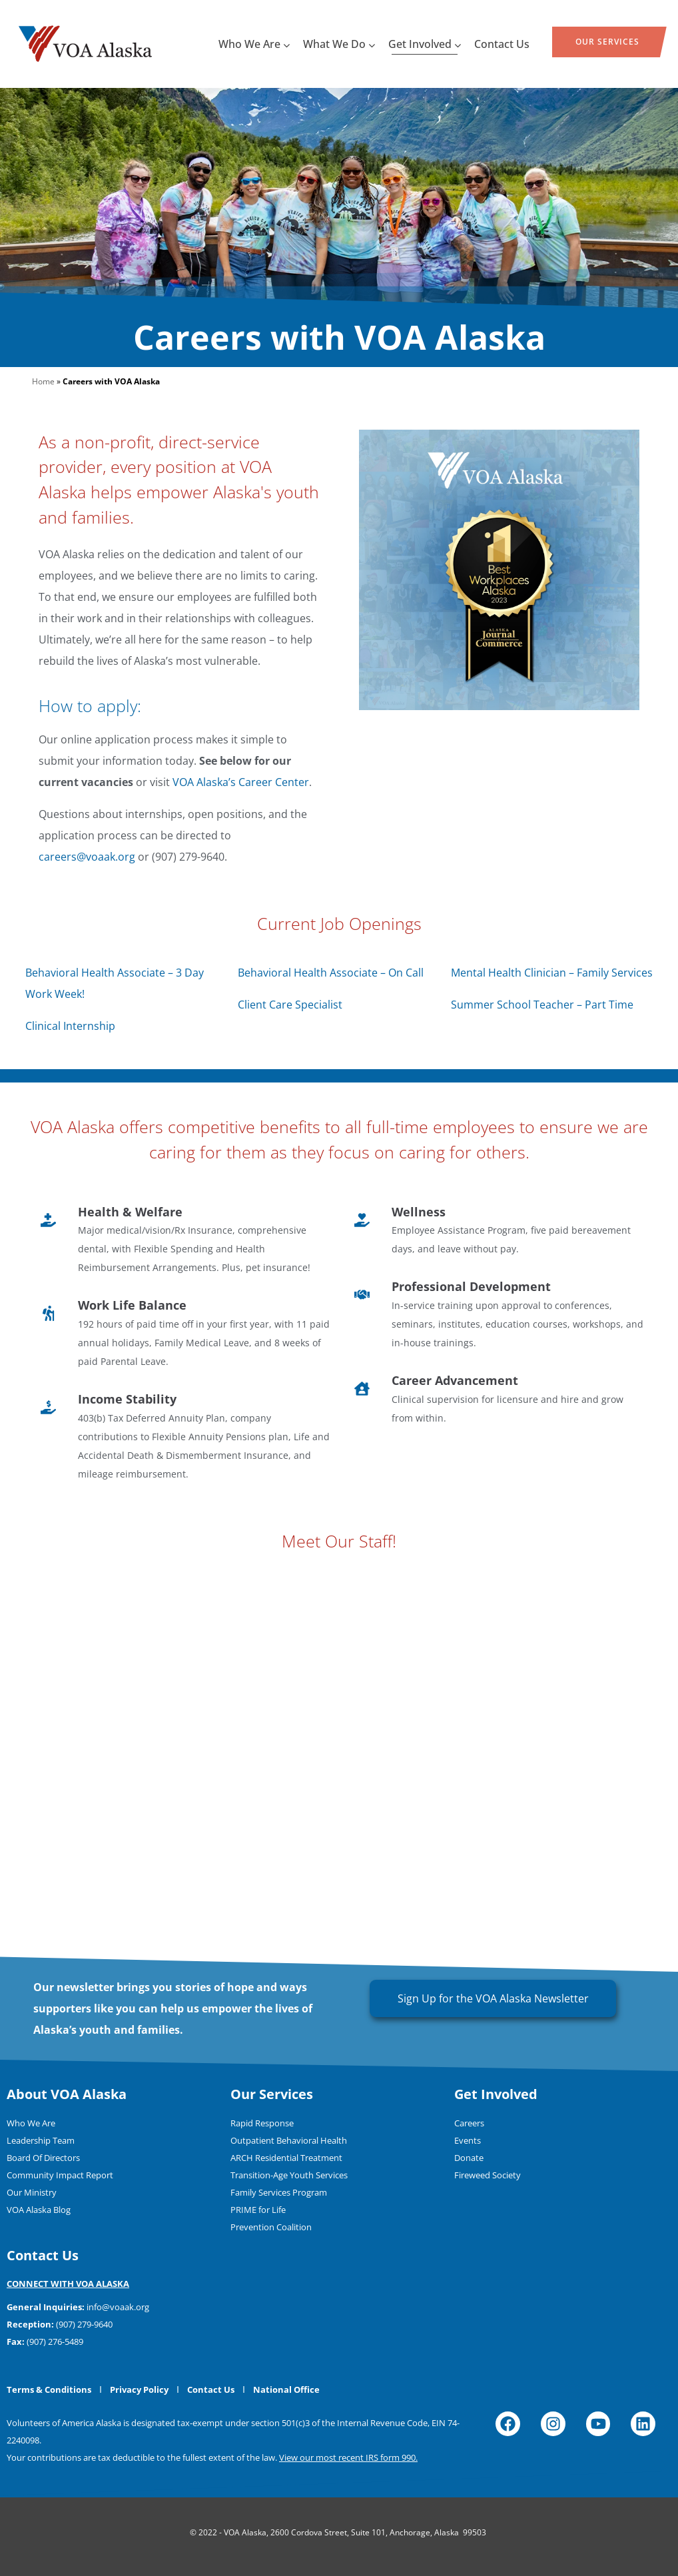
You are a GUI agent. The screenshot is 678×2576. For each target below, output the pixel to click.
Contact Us (501, 44)
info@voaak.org (118, 2307)
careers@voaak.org (87, 856)
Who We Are (254, 44)
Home (43, 381)
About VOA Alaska (67, 2094)
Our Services (607, 41)
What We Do (339, 44)
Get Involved (424, 44)
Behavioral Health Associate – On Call (331, 972)
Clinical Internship (70, 1026)
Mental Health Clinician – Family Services (552, 972)
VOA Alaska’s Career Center (240, 782)
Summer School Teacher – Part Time (542, 1004)
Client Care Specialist (290, 1004)
